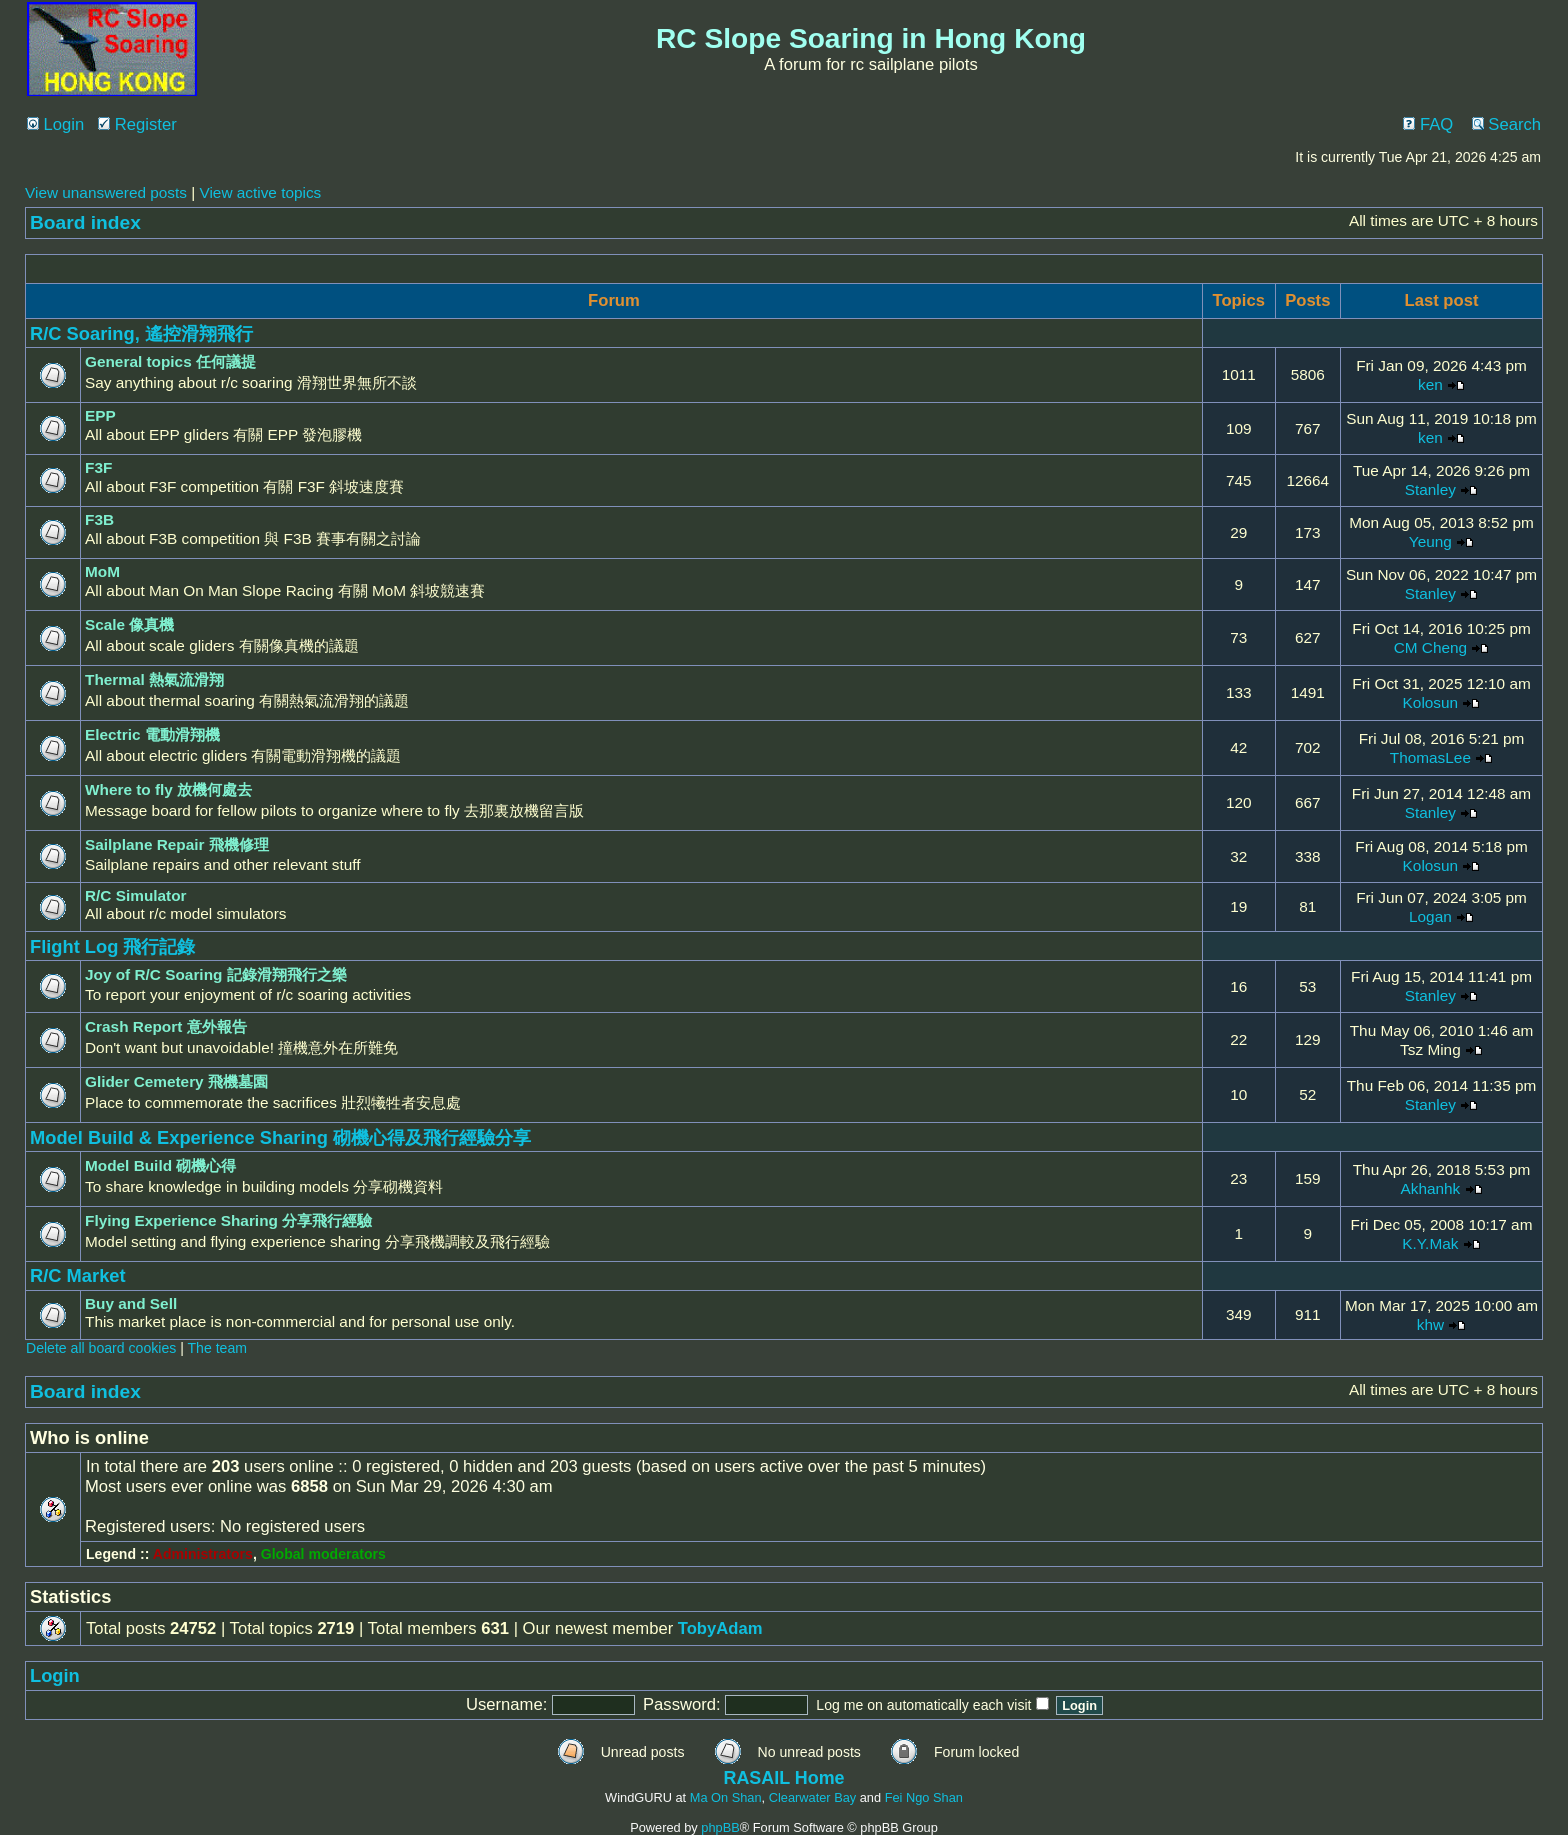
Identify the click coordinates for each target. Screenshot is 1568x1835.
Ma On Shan (726, 1797)
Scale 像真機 (129, 624)
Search (1506, 124)
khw (1430, 1324)
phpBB (720, 1827)
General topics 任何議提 (170, 361)
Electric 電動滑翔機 (152, 734)
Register (137, 124)
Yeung (1430, 541)
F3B (99, 519)
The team (217, 1348)
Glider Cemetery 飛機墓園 (176, 1081)
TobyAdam (720, 1628)
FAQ (1428, 124)
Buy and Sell (131, 1303)
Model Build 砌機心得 (160, 1165)
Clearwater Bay (812, 1797)
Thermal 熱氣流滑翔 (154, 679)
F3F (98, 467)
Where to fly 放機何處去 (168, 789)
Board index (85, 222)
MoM (102, 571)
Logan (1430, 916)
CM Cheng (1430, 647)
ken (1430, 384)
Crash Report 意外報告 (166, 1026)
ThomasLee (1430, 757)
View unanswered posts (106, 192)
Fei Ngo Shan (924, 1797)
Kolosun (1431, 702)
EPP (100, 415)
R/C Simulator (136, 895)
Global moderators (323, 1554)
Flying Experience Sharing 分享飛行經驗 (228, 1220)
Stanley (1430, 489)
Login (55, 124)
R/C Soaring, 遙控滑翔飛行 (141, 333)
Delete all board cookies (101, 1348)
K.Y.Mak (1430, 1243)
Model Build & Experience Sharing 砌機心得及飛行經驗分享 (280, 1137)
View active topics (260, 192)
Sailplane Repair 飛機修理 (177, 844)
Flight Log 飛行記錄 (113, 946)
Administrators (203, 1554)
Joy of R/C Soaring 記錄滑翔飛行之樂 (216, 974)
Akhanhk (1430, 1188)
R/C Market (78, 1275)
